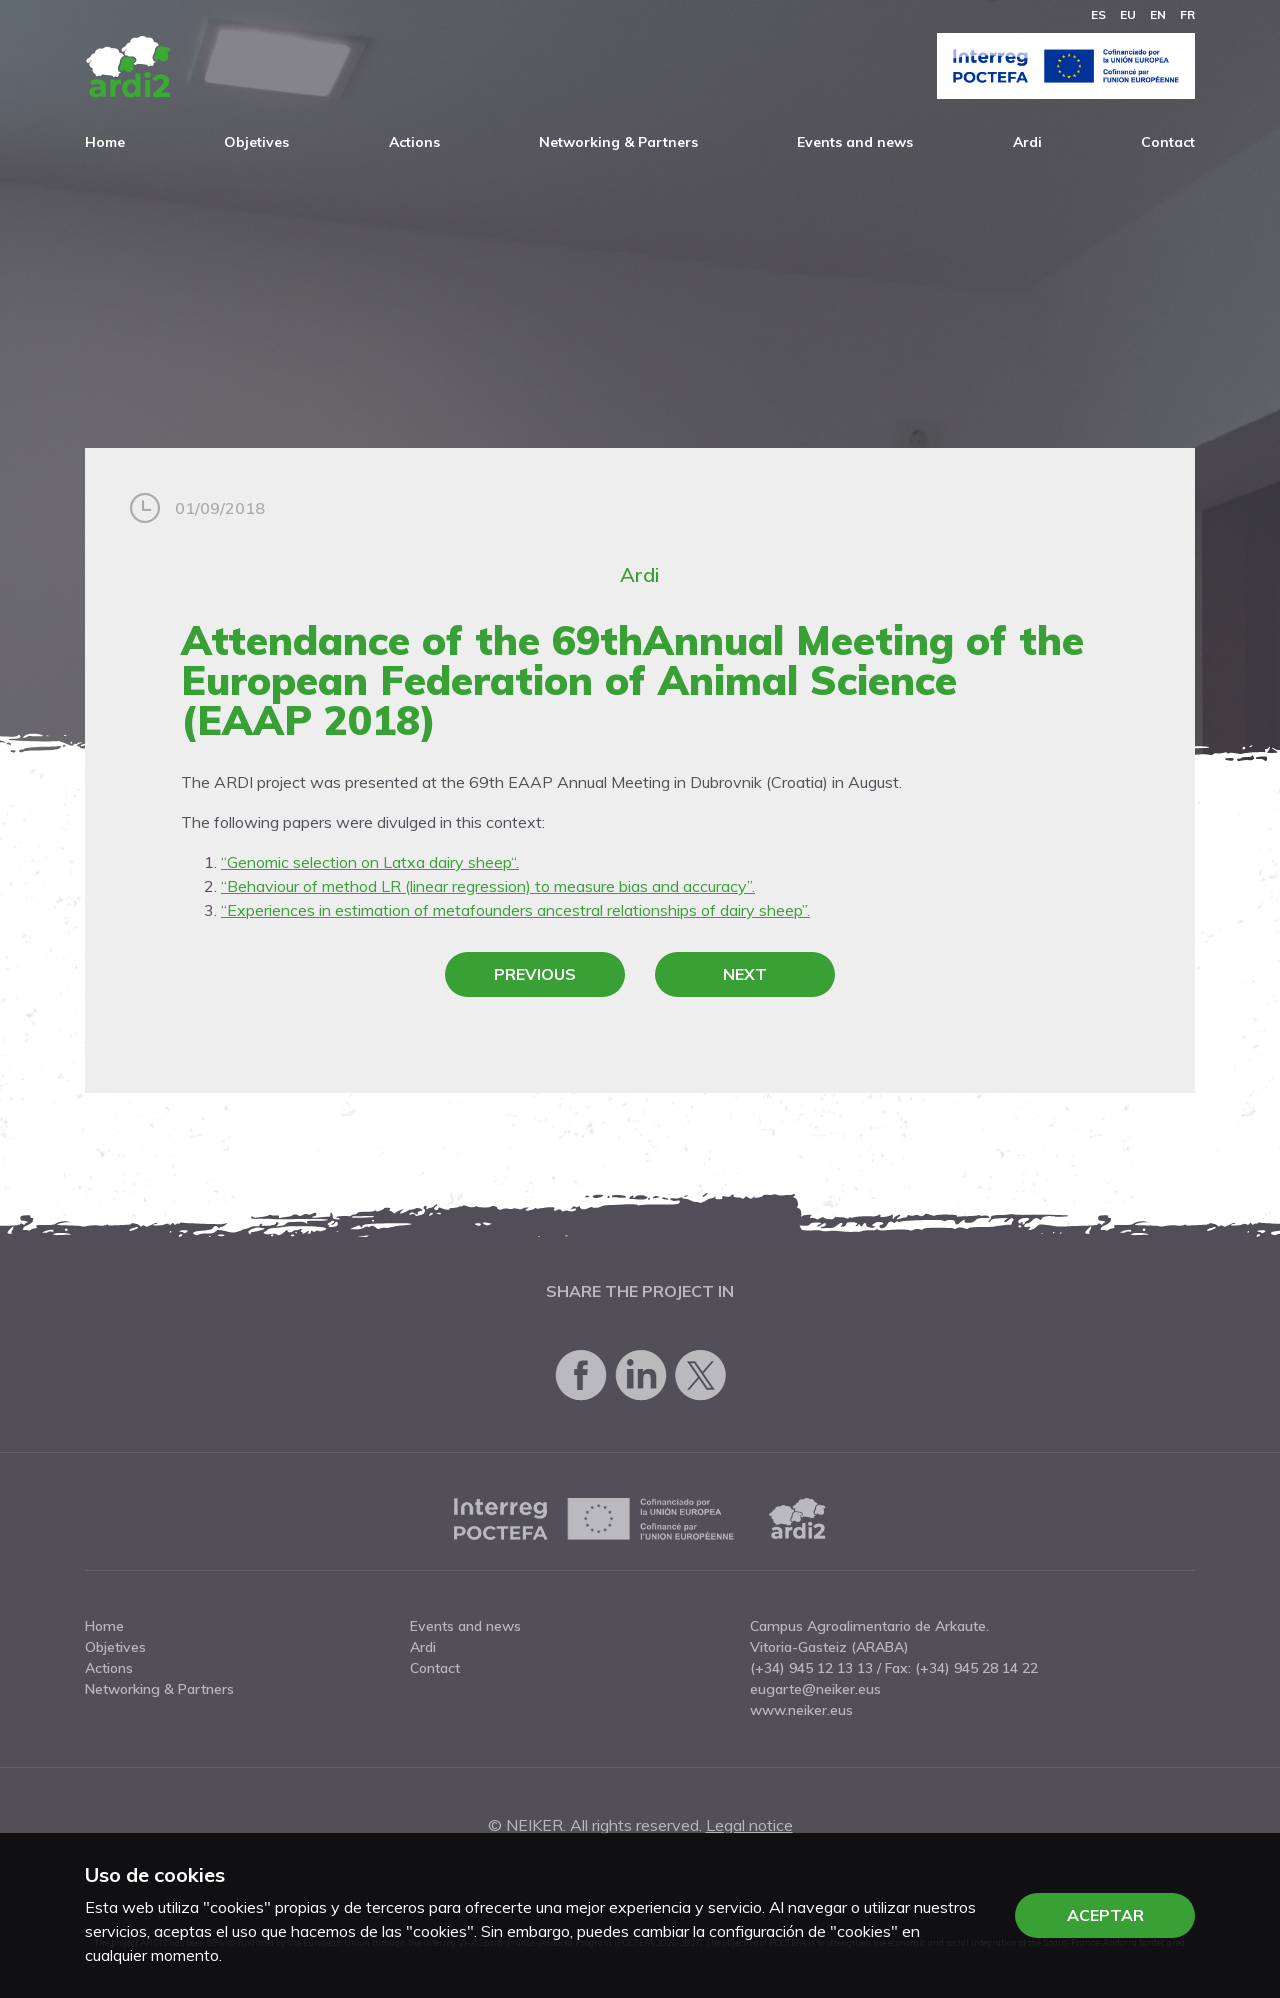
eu (1128, 14)
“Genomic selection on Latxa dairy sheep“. (370, 862)
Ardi (1027, 142)
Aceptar (1105, 1915)
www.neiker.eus (801, 1710)
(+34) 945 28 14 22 (976, 1668)
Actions (414, 142)
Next (745, 974)
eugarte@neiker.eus (815, 1689)
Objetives (256, 142)
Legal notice (749, 1825)
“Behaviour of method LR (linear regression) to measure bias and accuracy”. (488, 886)
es (1098, 14)
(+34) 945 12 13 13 (811, 1668)
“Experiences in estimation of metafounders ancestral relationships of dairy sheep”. (515, 910)
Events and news (855, 142)
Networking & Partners (618, 142)
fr (1187, 14)
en (1158, 14)
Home (105, 142)
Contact (1168, 142)
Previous (535, 974)
